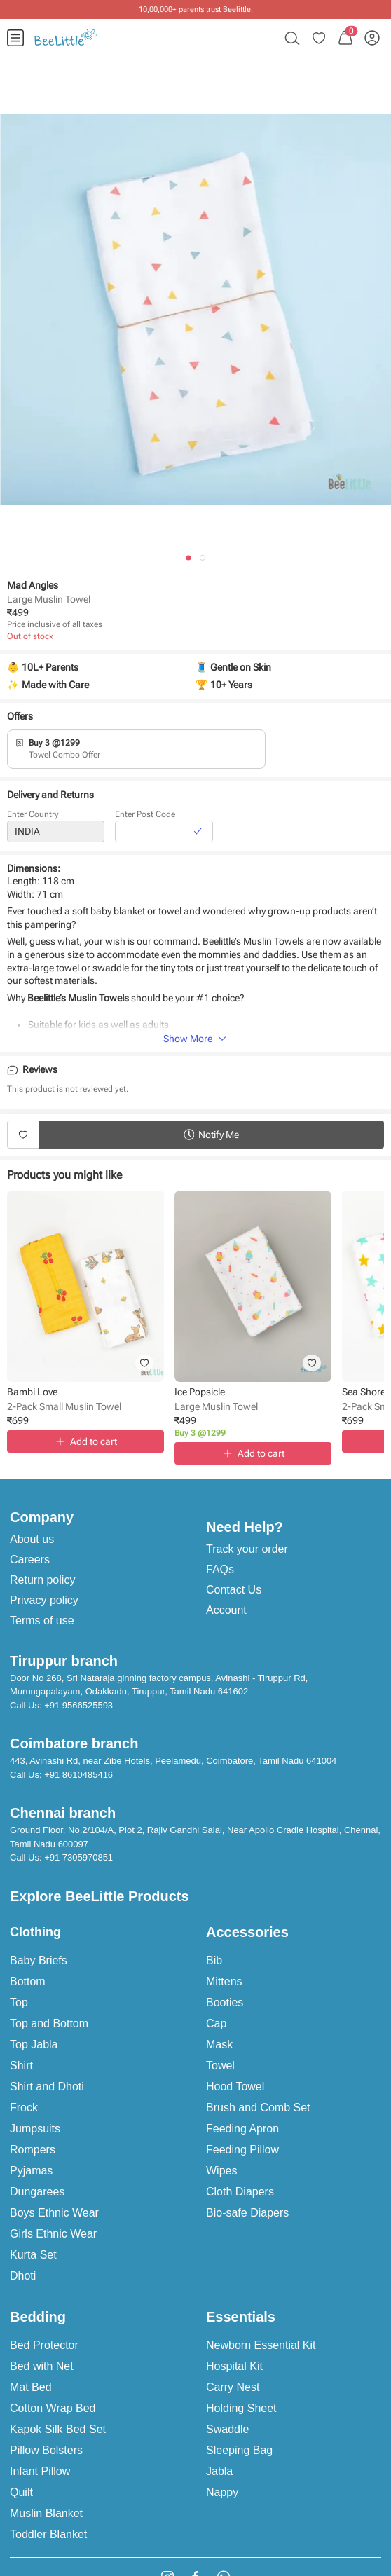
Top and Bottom (49, 2023)
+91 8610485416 (78, 1774)
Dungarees (37, 2192)
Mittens (224, 1981)
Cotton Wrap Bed (52, 2408)
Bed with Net (42, 2366)
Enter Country (33, 819)
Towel (220, 2065)
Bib (214, 1960)
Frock (24, 2107)
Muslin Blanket (46, 2513)
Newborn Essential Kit (261, 2345)
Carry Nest (232, 2387)
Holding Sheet (241, 2408)
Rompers (32, 2150)
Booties (224, 2002)
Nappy (222, 2492)
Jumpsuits (35, 2129)
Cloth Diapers (240, 2192)
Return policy (42, 1580)
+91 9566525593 (78, 1705)
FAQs (220, 1569)
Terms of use (42, 1620)
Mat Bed (31, 2387)
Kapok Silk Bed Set (58, 2429)
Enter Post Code (145, 819)
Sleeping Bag (239, 2450)
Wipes (221, 2171)
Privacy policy (44, 1600)
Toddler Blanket (48, 2534)
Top (19, 2002)
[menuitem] (15, 37)
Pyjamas (31, 2171)
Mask (219, 2044)
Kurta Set (33, 2255)
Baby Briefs (38, 1960)
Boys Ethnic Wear (54, 2213)
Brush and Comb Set (258, 2107)
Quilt (21, 2492)
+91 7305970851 (78, 1857)
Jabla (219, 2471)
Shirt (21, 2065)
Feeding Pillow (242, 2150)
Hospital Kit (234, 2366)
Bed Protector (44, 2345)
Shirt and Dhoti (47, 2086)
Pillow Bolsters (46, 2450)
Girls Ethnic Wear (53, 2234)
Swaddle (227, 2429)
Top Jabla (34, 2044)
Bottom (28, 1981)
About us (32, 1539)
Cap (216, 2023)
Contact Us (233, 1590)
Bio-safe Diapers (247, 2213)
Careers (30, 1560)
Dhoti (23, 2276)
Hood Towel (235, 2086)
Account (226, 1610)
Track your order (247, 1549)
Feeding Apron (242, 2129)
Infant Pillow (40, 2471)
